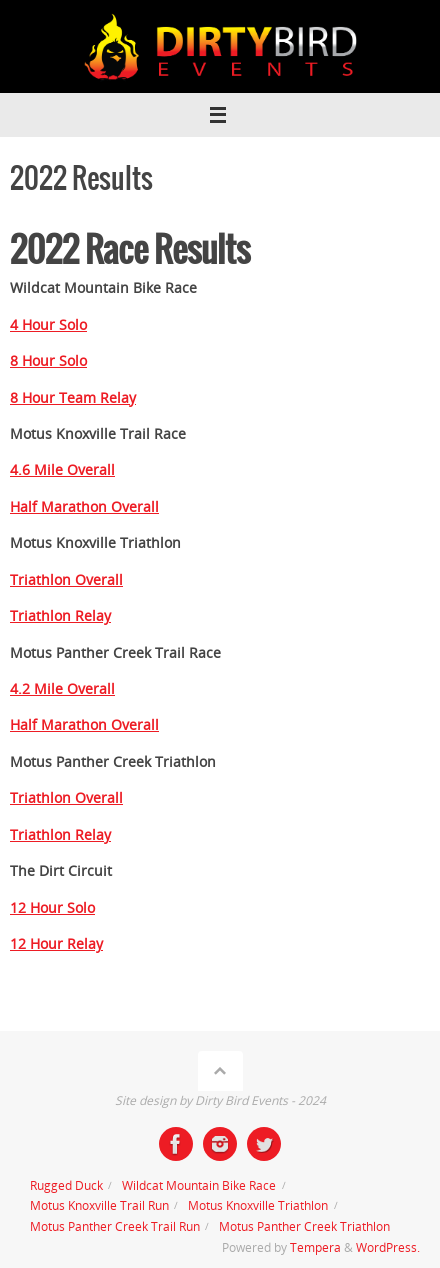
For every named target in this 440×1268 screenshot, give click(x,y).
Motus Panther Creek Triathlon (304, 1226)
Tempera (315, 1247)
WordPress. (388, 1247)
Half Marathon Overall (84, 507)
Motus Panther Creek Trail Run (115, 1226)
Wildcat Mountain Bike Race (199, 1185)
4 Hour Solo (48, 325)
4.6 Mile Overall (62, 470)
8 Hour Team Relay (73, 398)
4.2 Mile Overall (62, 689)
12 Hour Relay (56, 944)
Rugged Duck (66, 1185)
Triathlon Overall (66, 580)
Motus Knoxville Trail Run (99, 1205)
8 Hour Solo (48, 361)
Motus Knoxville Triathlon (258, 1205)
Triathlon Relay (60, 616)
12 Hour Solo (52, 908)
